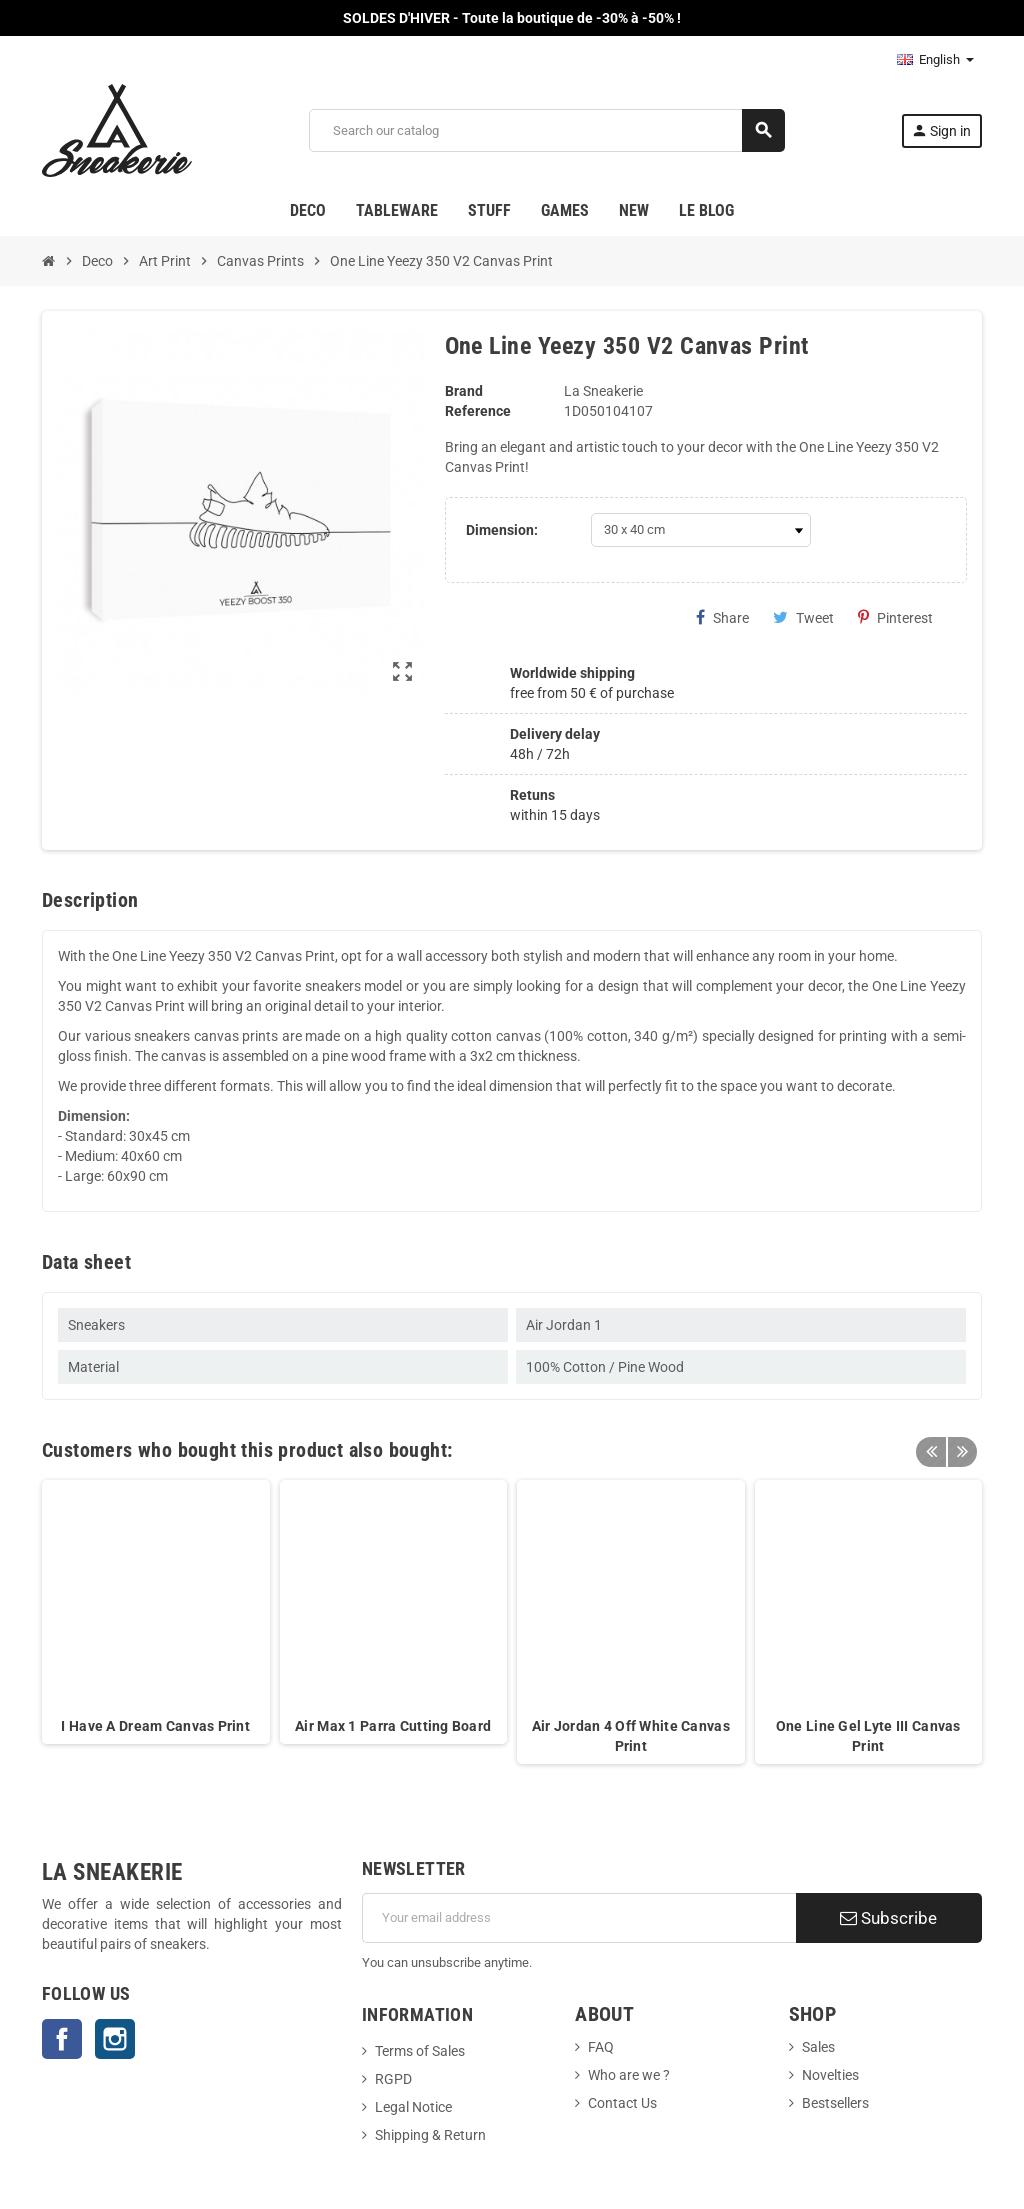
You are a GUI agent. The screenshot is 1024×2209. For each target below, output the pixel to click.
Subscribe (888, 1918)
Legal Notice (413, 2107)
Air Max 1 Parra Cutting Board (393, 1726)
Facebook (62, 2039)
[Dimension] (701, 530)
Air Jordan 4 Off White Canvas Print (631, 1736)
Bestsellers (835, 2103)
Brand (464, 391)
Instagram (115, 2039)
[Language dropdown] (935, 60)
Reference (478, 411)
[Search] (546, 130)
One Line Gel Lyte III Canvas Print (868, 1736)
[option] (156, 1622)
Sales (818, 2047)
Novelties (830, 2075)
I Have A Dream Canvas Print (155, 1726)
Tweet (803, 617)
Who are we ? (629, 2075)
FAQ (601, 2047)
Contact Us (622, 2103)
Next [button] (962, 1445)
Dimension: (502, 530)
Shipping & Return (430, 2135)
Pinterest (895, 617)
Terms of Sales (420, 2051)
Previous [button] (931, 1445)
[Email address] (579, 1918)
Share (722, 617)
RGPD (393, 2079)
